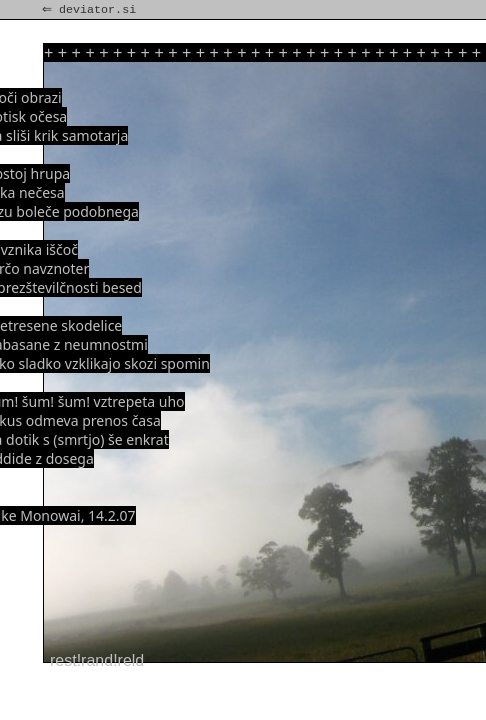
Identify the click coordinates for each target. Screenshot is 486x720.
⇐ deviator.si (91, 10)
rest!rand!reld (97, 660)
